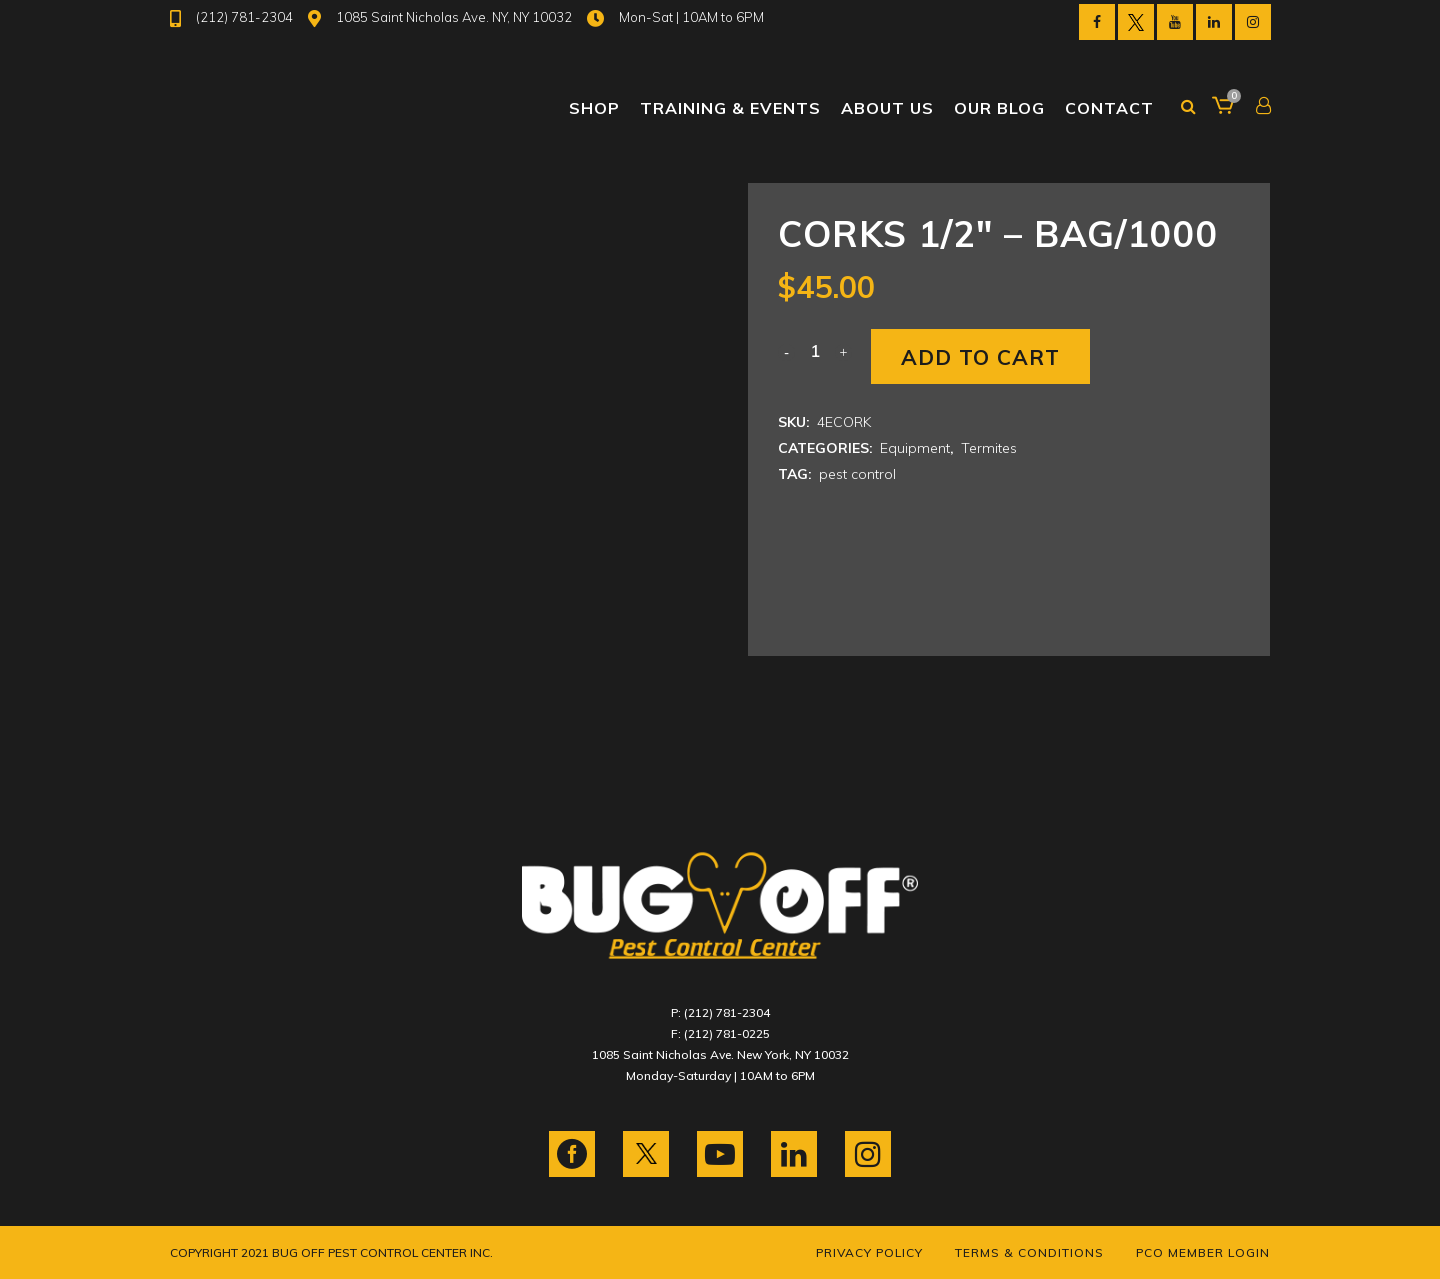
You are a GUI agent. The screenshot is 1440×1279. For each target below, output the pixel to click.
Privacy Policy (869, 1252)
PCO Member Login (1203, 1252)
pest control (857, 474)
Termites (989, 448)
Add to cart (980, 357)
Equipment (915, 448)
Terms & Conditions (1029, 1252)
